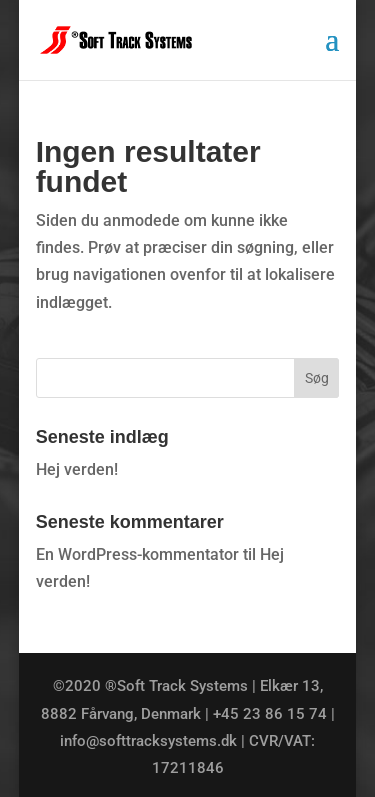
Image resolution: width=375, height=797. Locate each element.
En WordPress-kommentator (137, 554)
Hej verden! (77, 469)
